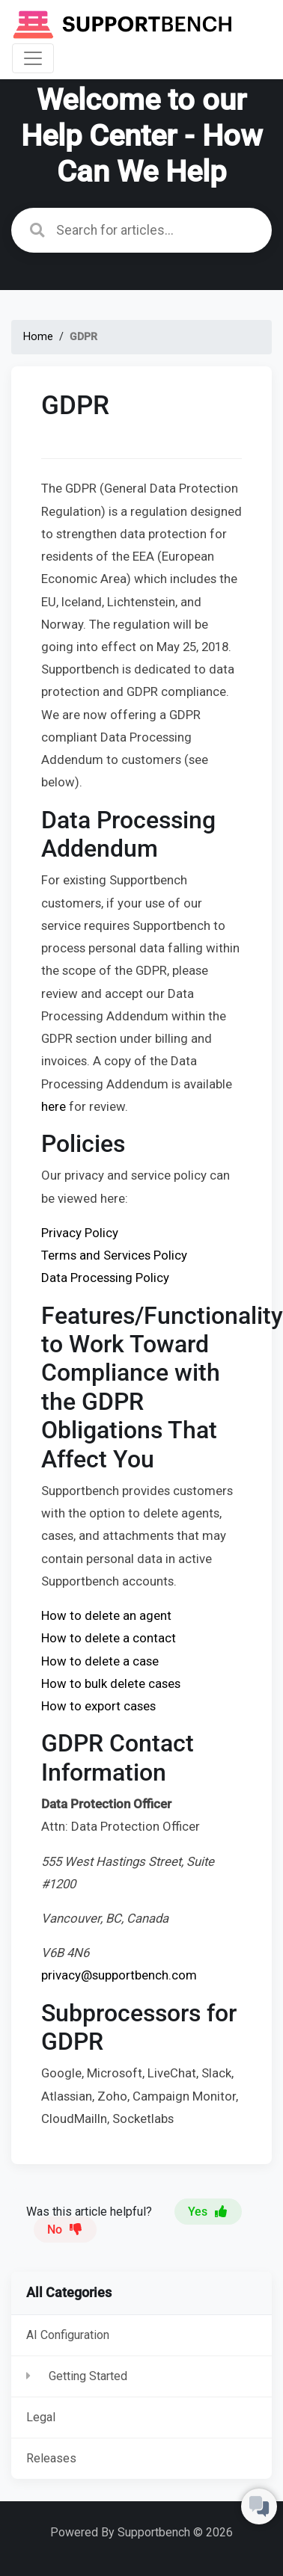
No (65, 2229)
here (55, 1106)
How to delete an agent (106, 1615)
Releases (51, 2458)
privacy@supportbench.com (119, 1975)
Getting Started (88, 2376)
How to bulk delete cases (110, 1683)
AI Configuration (67, 2335)
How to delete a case (100, 1661)
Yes (208, 2211)
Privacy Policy (79, 1232)
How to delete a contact (108, 1637)
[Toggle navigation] (33, 58)
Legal (40, 2417)
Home (38, 336)
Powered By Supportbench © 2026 (141, 2532)
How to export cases (98, 1705)
